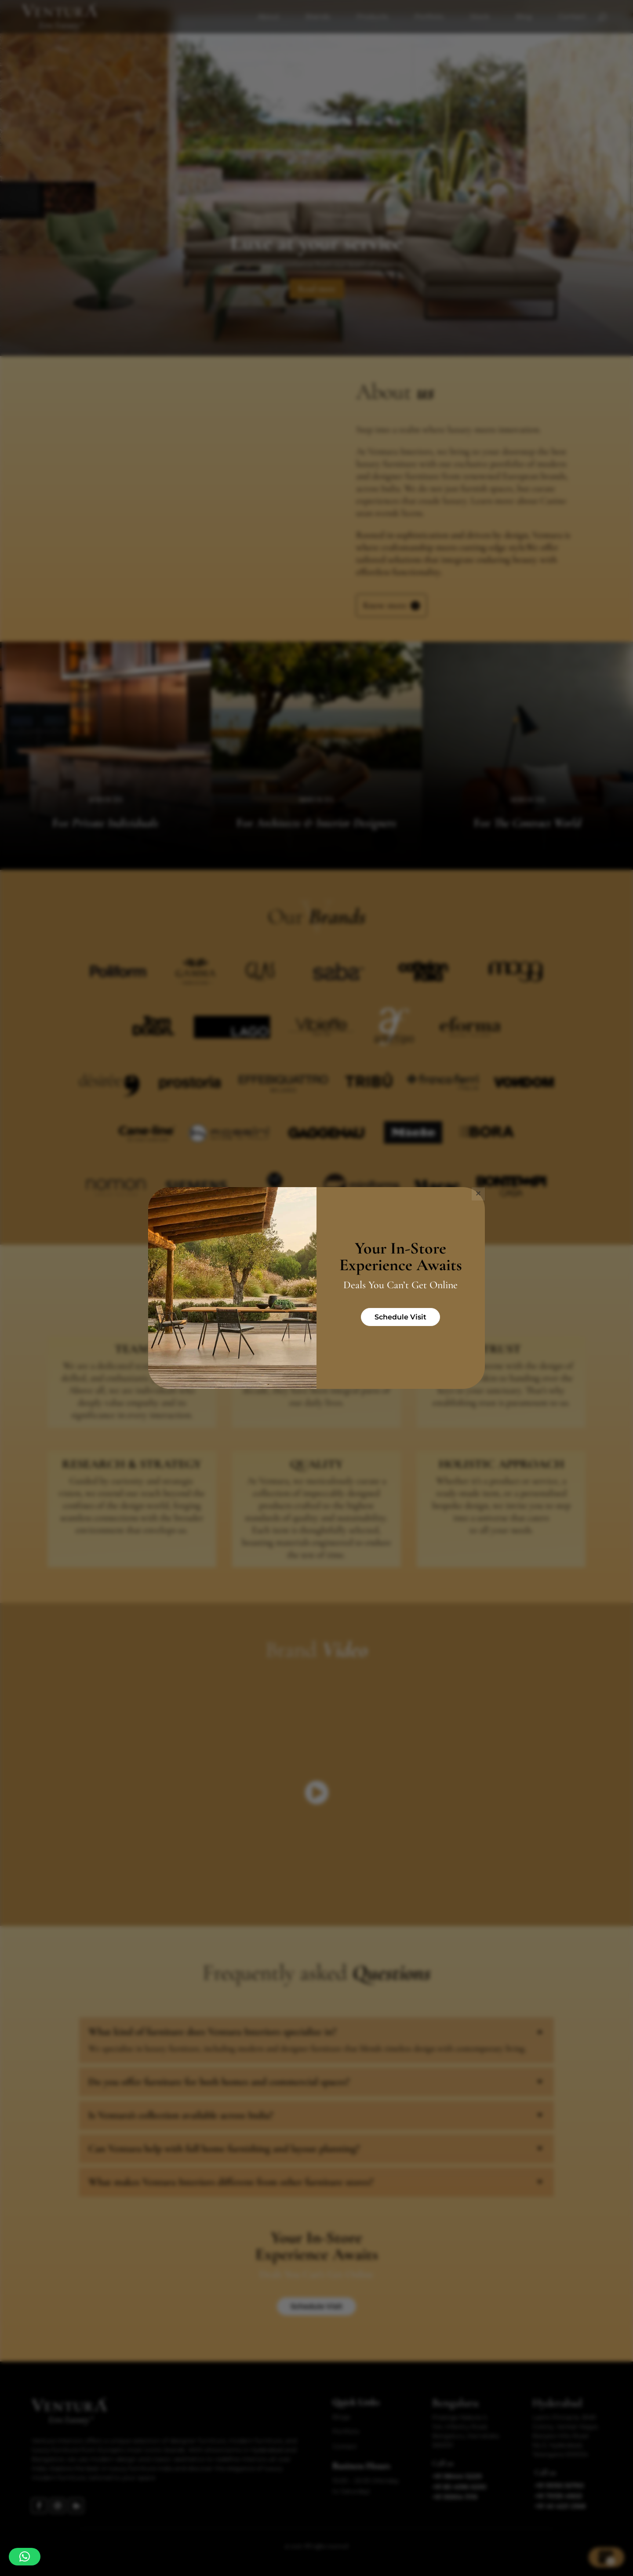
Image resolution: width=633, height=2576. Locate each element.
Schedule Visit (400, 1317)
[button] (24, 2556)
